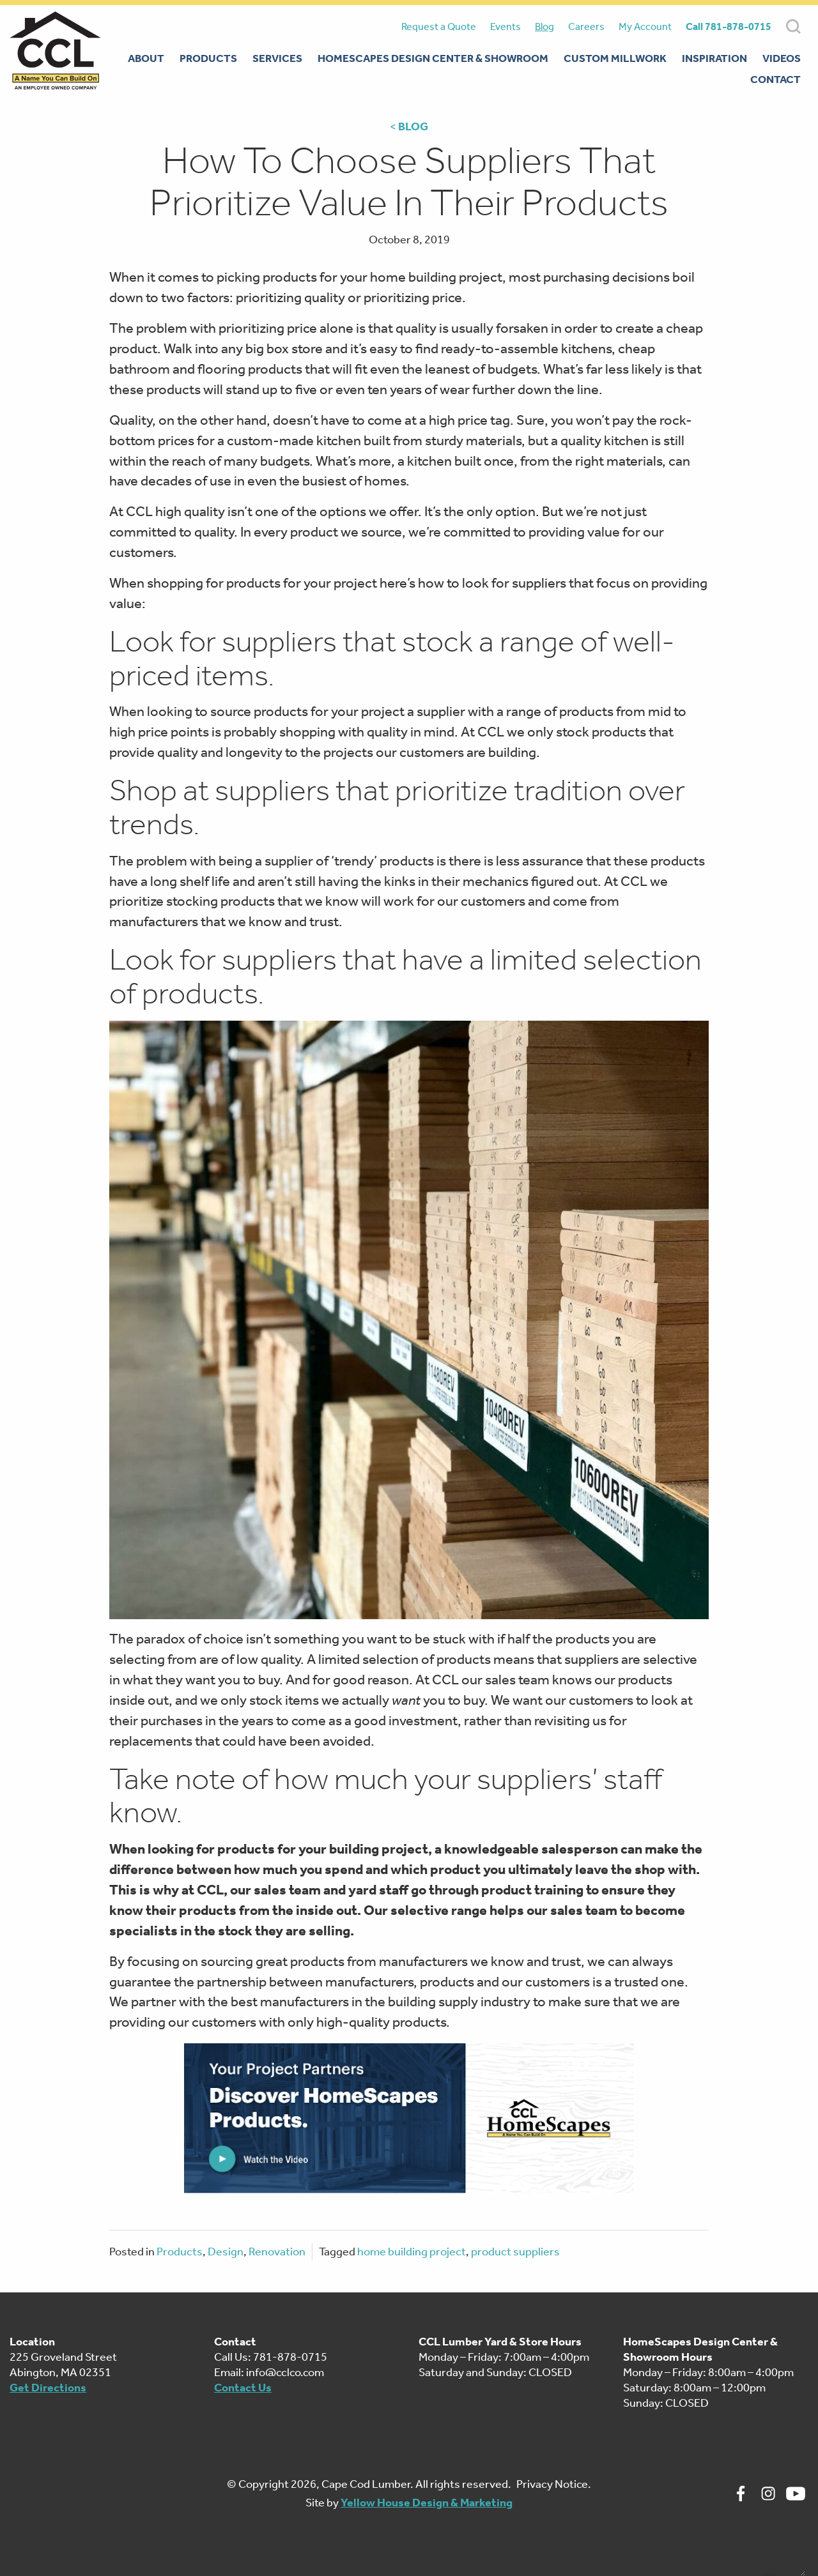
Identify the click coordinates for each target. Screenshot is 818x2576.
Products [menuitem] (208, 58)
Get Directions (48, 2388)
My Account (645, 26)
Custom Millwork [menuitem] (615, 58)
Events (505, 26)
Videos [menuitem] (781, 58)
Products (180, 2251)
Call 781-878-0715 (728, 26)
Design (225, 2251)
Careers (586, 26)
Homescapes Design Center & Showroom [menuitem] (433, 58)
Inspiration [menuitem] (714, 58)
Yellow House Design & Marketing (427, 2503)
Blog (544, 26)
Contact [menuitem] (775, 79)
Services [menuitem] (277, 58)
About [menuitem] (146, 58)
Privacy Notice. (553, 2484)
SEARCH (793, 26)
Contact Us (243, 2388)
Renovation (277, 2251)
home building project (411, 2251)
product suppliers (515, 2251)
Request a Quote (438, 26)
